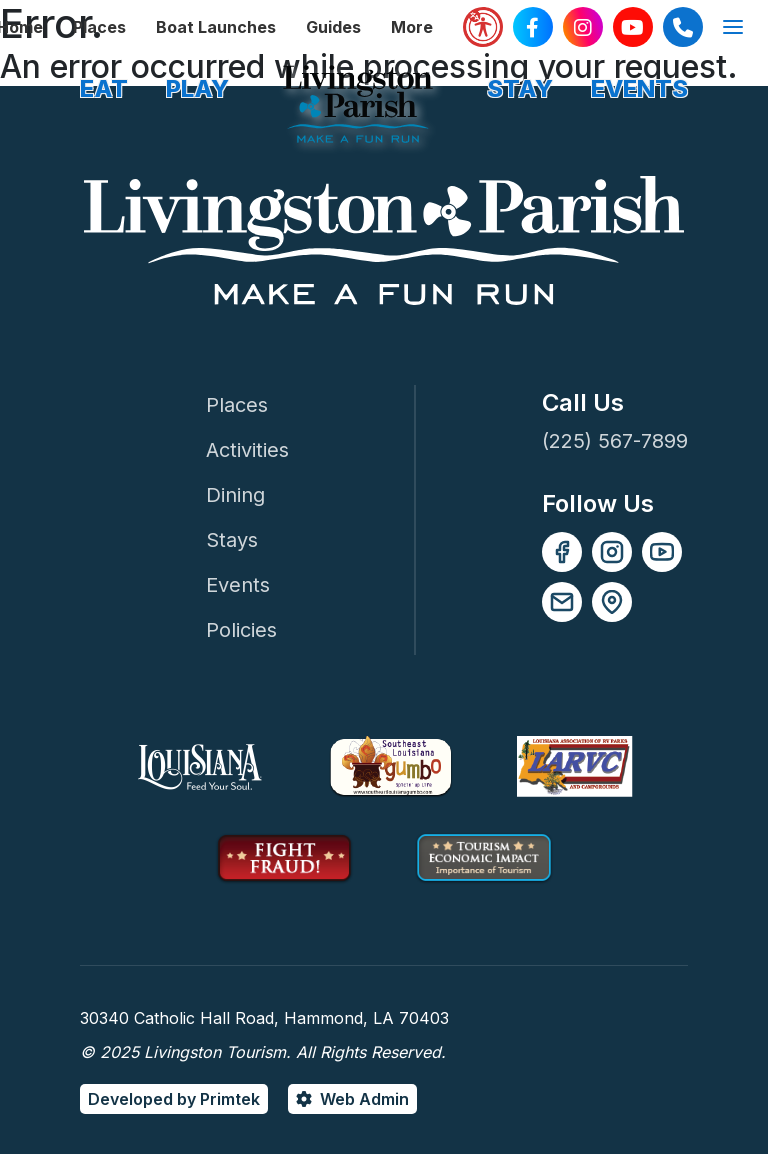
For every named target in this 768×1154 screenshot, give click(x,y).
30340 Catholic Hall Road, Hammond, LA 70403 (264, 1018)
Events (238, 585)
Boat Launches (216, 27)
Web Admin (364, 1099)
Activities (247, 450)
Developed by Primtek (174, 1099)
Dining (235, 495)
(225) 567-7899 (615, 441)
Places (99, 27)
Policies (241, 630)
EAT (104, 88)
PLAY (197, 88)
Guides (333, 27)
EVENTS (639, 88)
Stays (232, 540)
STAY (520, 88)
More (412, 27)
